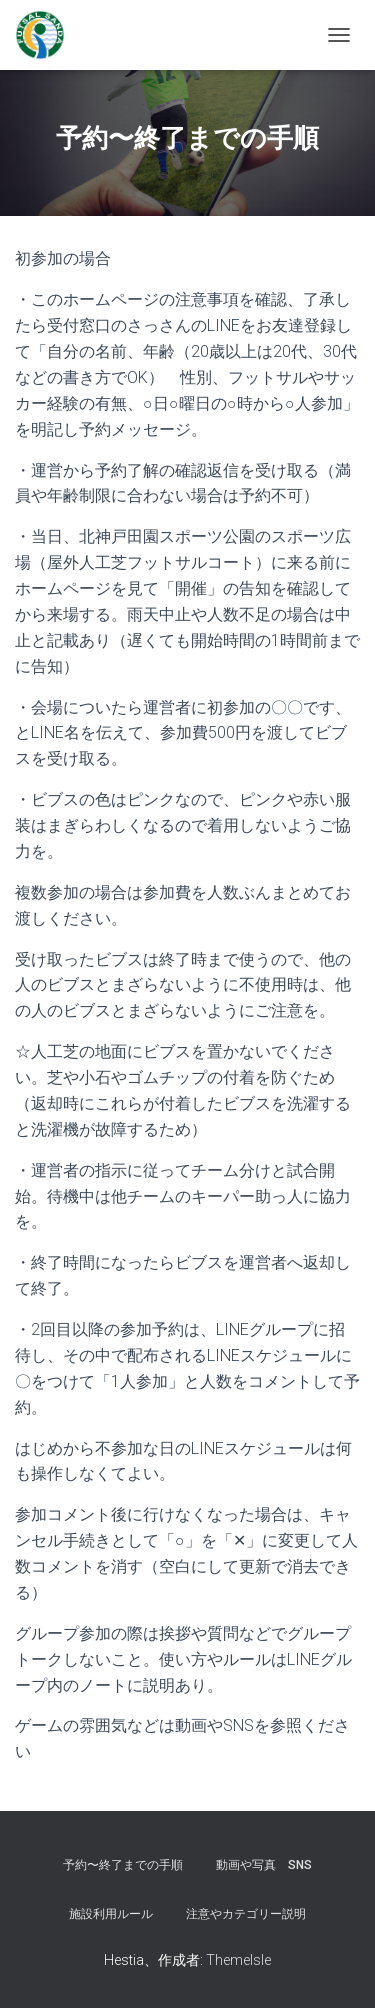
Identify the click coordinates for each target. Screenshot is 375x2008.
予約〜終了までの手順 (123, 1865)
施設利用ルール (111, 1914)
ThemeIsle (238, 1960)
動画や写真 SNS (264, 1865)
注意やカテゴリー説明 (246, 1914)
